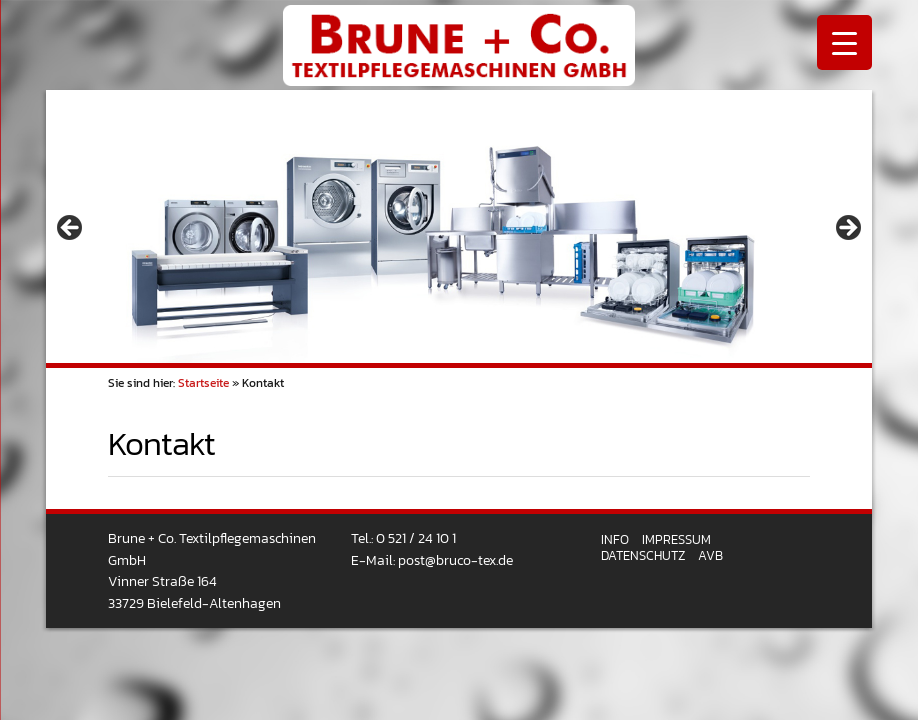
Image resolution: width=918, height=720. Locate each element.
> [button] (847, 229)
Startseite (203, 383)
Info (615, 539)
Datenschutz (643, 555)
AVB (710, 555)
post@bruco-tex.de (455, 560)
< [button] (71, 229)
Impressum (676, 539)
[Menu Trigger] (844, 42)
